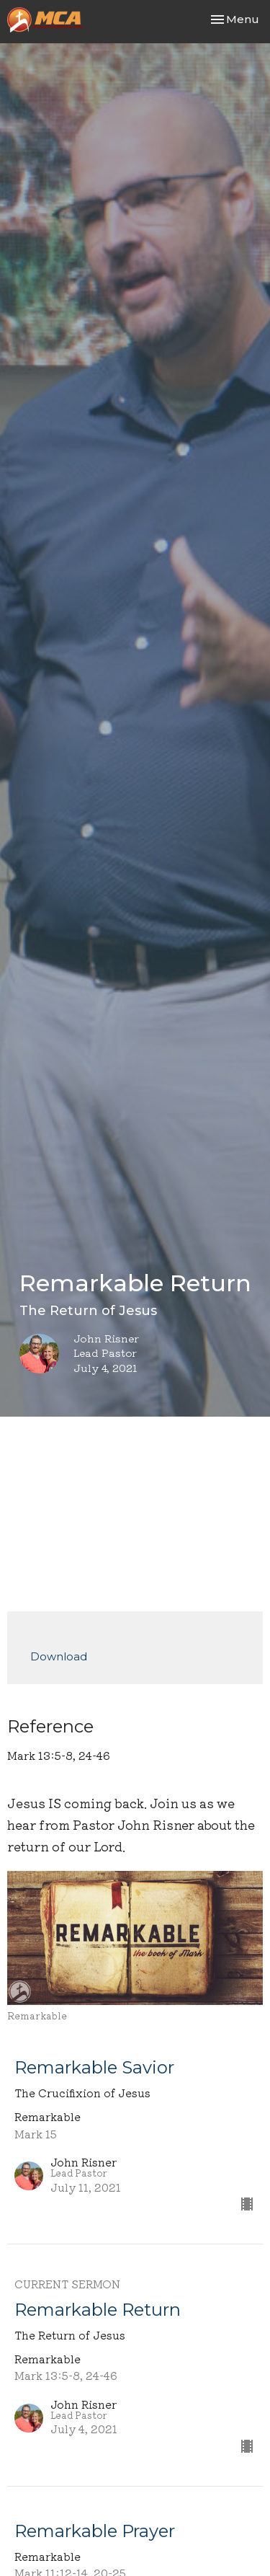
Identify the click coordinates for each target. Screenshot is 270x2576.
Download (58, 1656)
